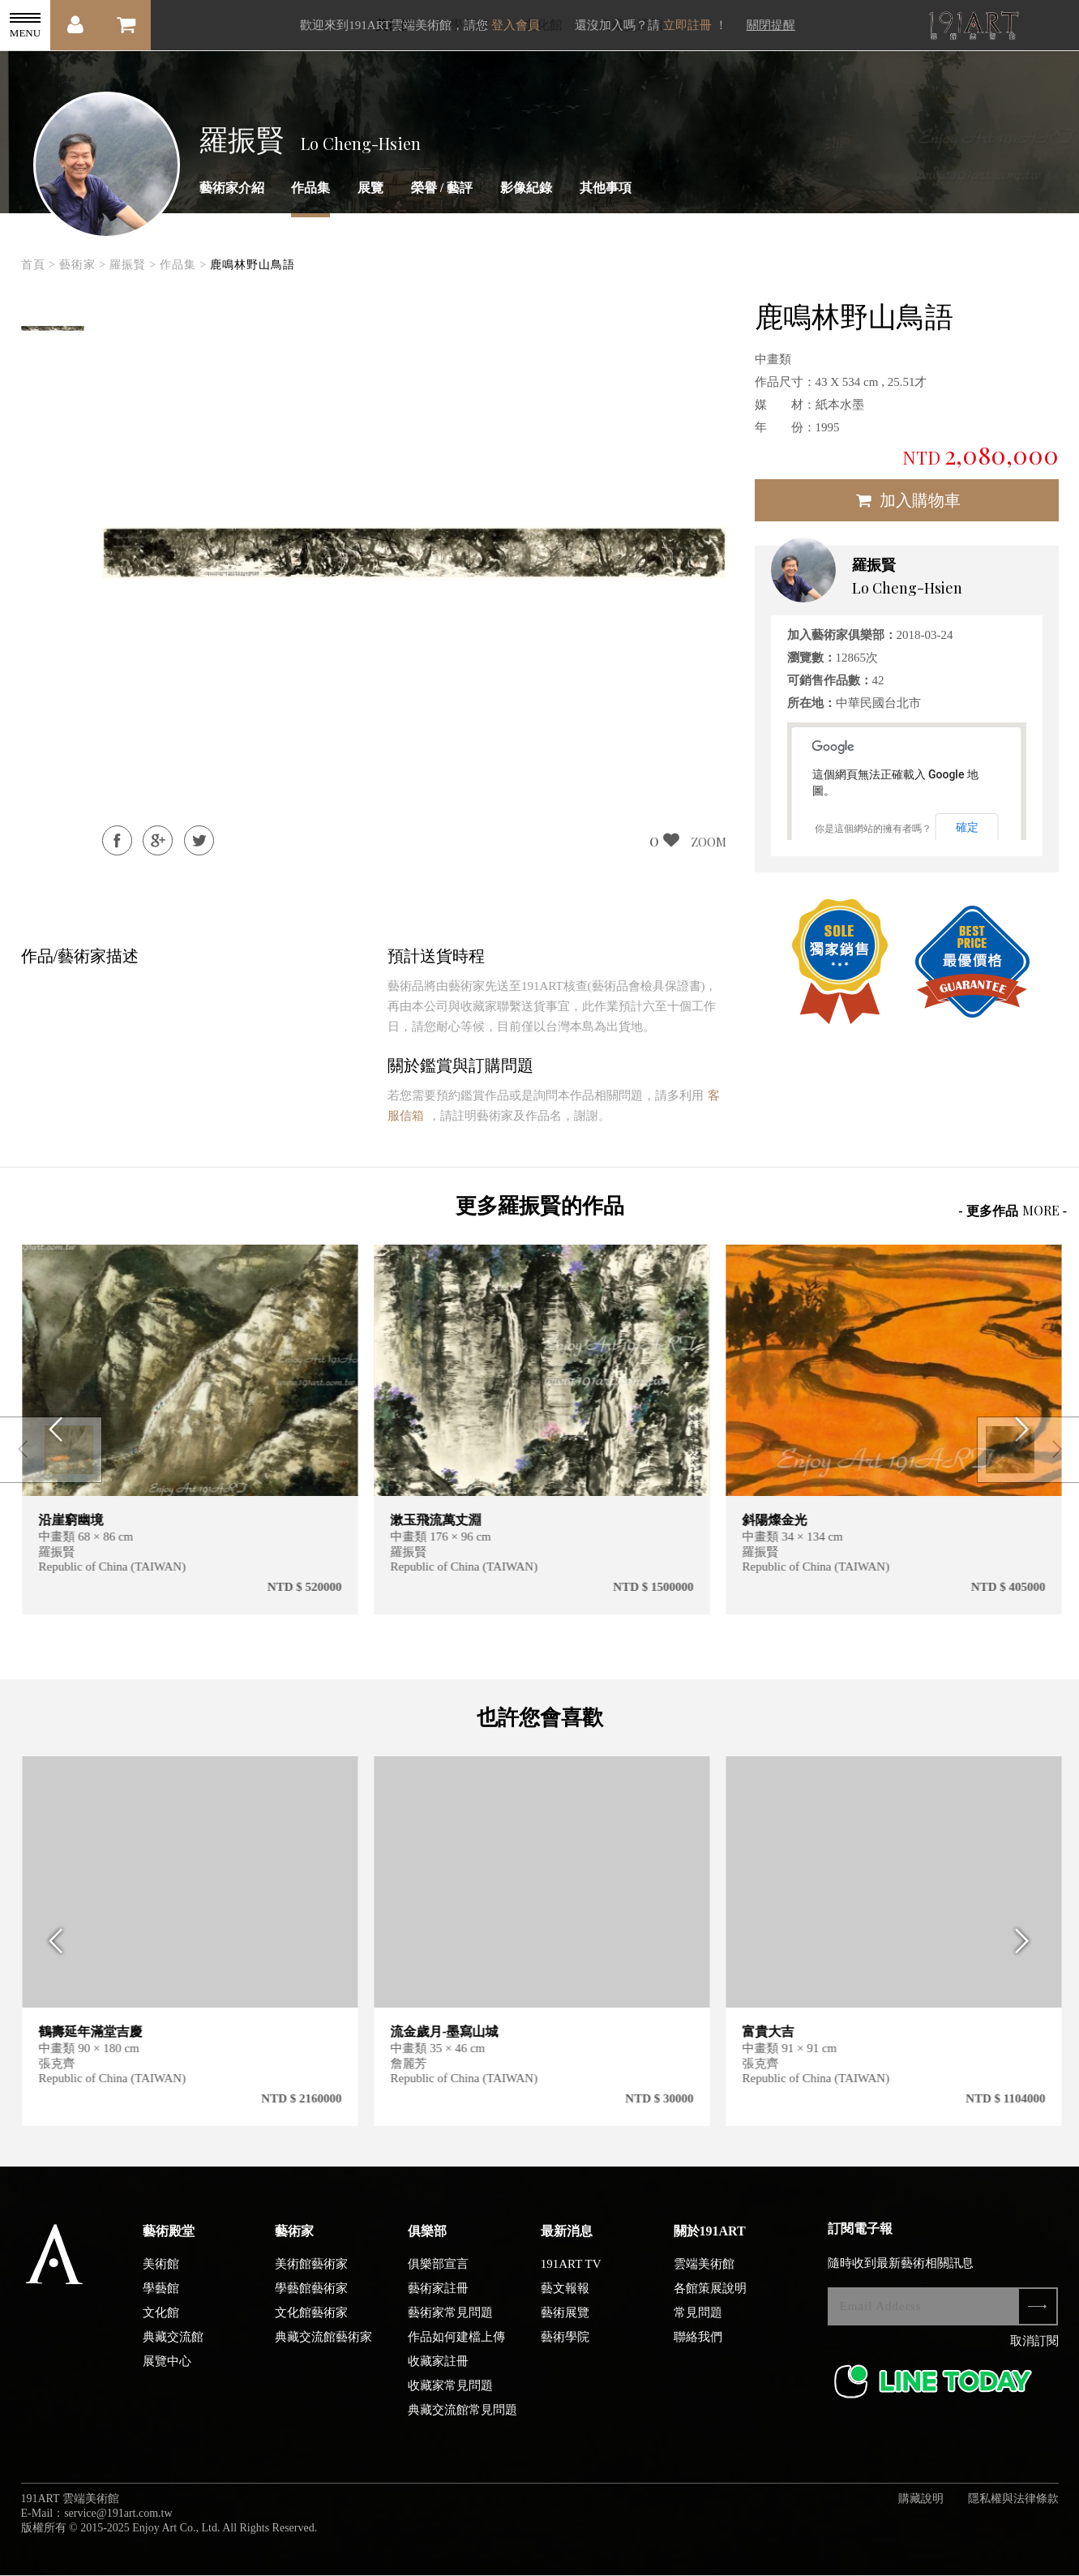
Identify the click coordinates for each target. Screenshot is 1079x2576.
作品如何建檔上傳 (456, 2345)
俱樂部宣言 (438, 2272)
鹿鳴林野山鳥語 (252, 265)
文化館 (161, 2321)
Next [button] (1027, 1950)
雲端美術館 (704, 2272)
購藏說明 (921, 2507)
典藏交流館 (173, 2345)
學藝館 (161, 2297)
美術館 (161, 2272)
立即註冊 (687, 25)
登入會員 (515, 25)
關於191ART (710, 2240)
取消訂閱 (1034, 2349)
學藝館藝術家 (311, 2297)
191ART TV (571, 2272)
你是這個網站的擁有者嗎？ (873, 828)
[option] (53, 328)
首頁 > (38, 265)
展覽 (370, 188)
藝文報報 (565, 2297)
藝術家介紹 (231, 188)
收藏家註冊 (438, 2370)
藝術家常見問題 (450, 2321)
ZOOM (708, 842)
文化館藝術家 (311, 2321)
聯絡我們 (698, 2345)
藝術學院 (565, 2345)
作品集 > (183, 265)
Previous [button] (51, 1950)
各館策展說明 (710, 2297)
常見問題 (698, 2321)
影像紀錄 (526, 188)
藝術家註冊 (438, 2297)
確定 (967, 827)
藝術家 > (82, 265)
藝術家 (294, 2240)
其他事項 (606, 188)
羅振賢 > (132, 265)
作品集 (310, 188)
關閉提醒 (771, 25)
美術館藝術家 (311, 2272)
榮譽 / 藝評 (442, 188)
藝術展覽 (565, 2321)
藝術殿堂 (169, 2240)
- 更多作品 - (1012, 1210)
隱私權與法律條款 (1013, 2507)
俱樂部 (427, 2240)
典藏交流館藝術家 (323, 2345)
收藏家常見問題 (450, 2394)
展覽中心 (167, 2370)
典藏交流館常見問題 (462, 2418)
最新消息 (567, 2240)
